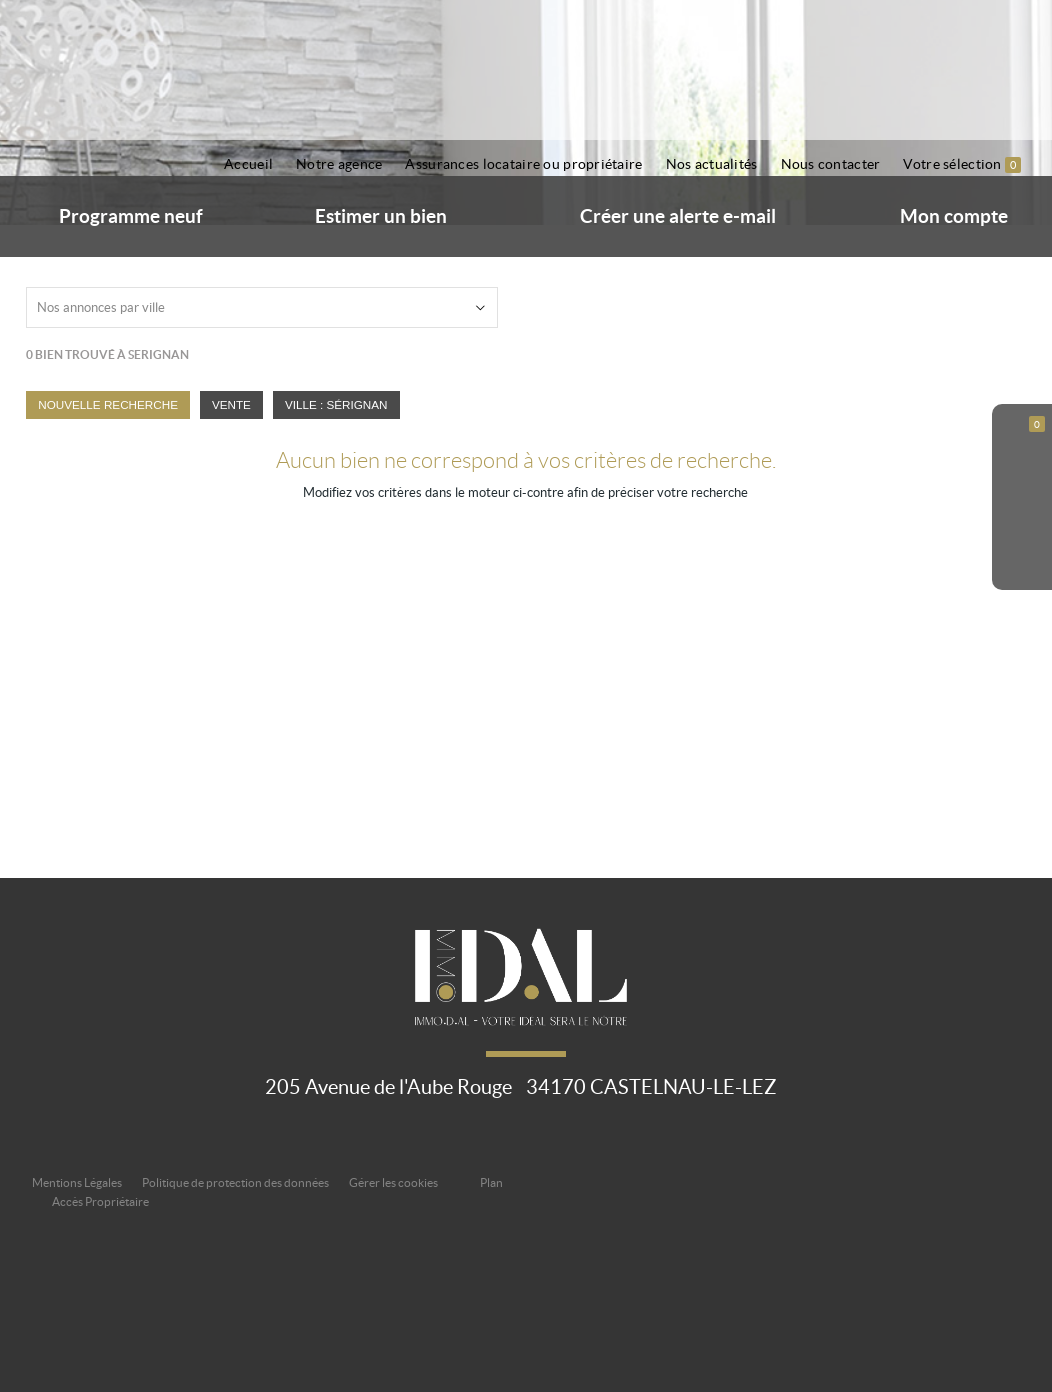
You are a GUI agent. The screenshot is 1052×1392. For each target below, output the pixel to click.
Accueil (248, 164)
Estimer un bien (381, 216)
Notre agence (339, 164)
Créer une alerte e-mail (678, 216)
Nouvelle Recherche (108, 404)
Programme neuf (131, 216)
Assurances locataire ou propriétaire (523, 164)
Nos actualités (712, 164)
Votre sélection (962, 164)
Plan (491, 1182)
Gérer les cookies (393, 1182)
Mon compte (954, 216)
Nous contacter (831, 164)
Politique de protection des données (235, 1182)
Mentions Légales (77, 1182)
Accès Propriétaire (100, 1201)
